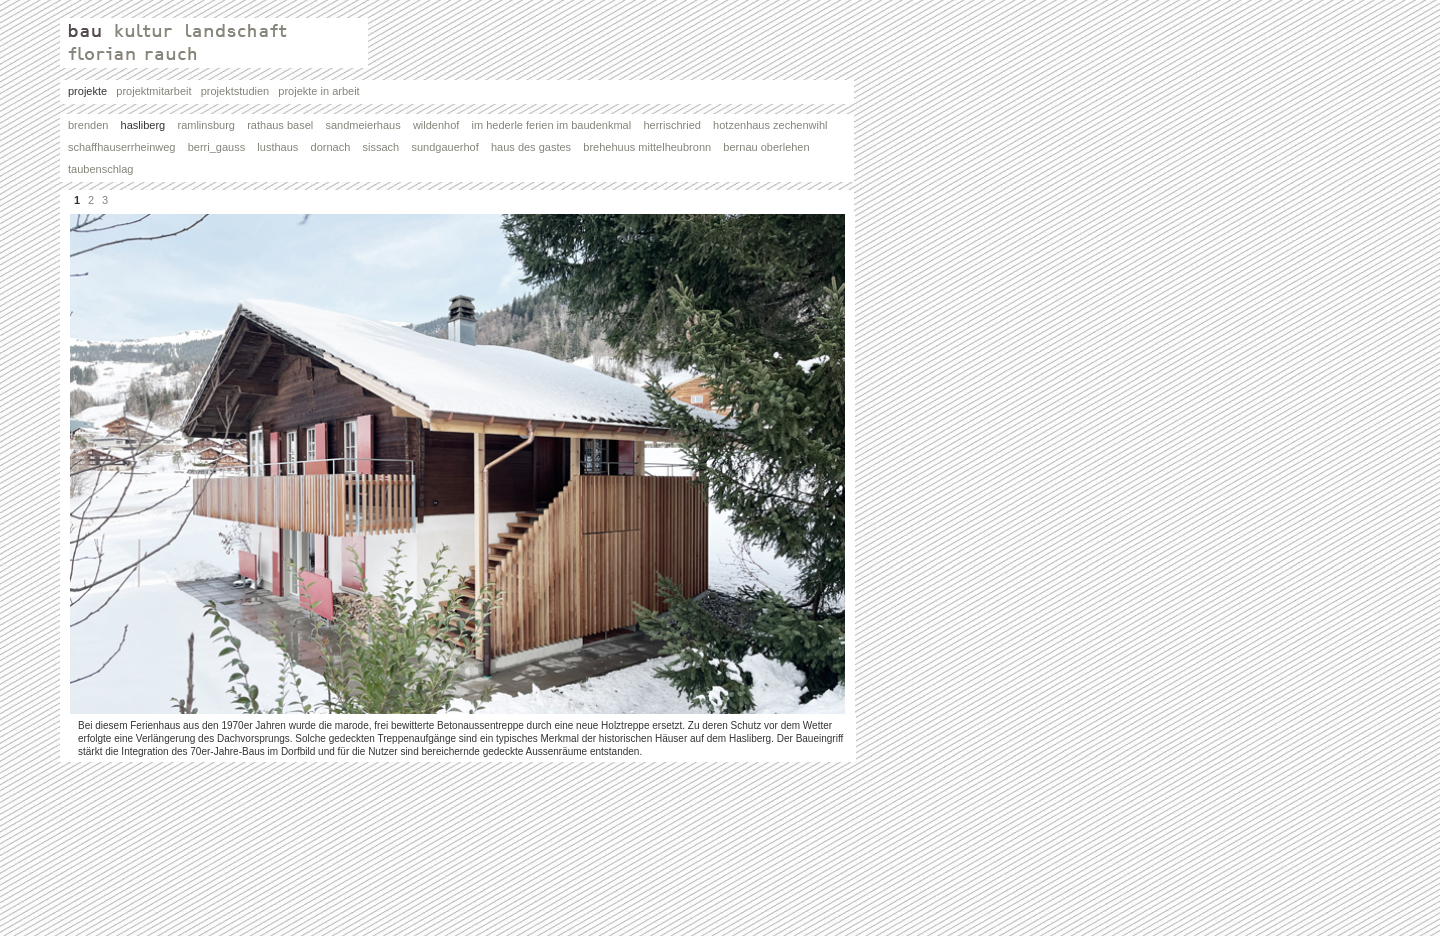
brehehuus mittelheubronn (653, 147)
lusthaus (283, 147)
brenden (94, 125)
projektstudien (240, 91)
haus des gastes (537, 147)
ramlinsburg (212, 125)
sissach (387, 147)
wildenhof (442, 125)
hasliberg (149, 125)
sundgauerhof (451, 147)
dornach (337, 147)
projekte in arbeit (318, 91)
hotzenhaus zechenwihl (776, 125)
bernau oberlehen (772, 147)
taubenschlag (100, 169)
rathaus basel (286, 125)
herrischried (678, 125)
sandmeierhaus (368, 125)
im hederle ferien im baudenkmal (558, 125)
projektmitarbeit (158, 91)
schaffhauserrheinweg (128, 147)
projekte (92, 91)
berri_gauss (223, 147)
